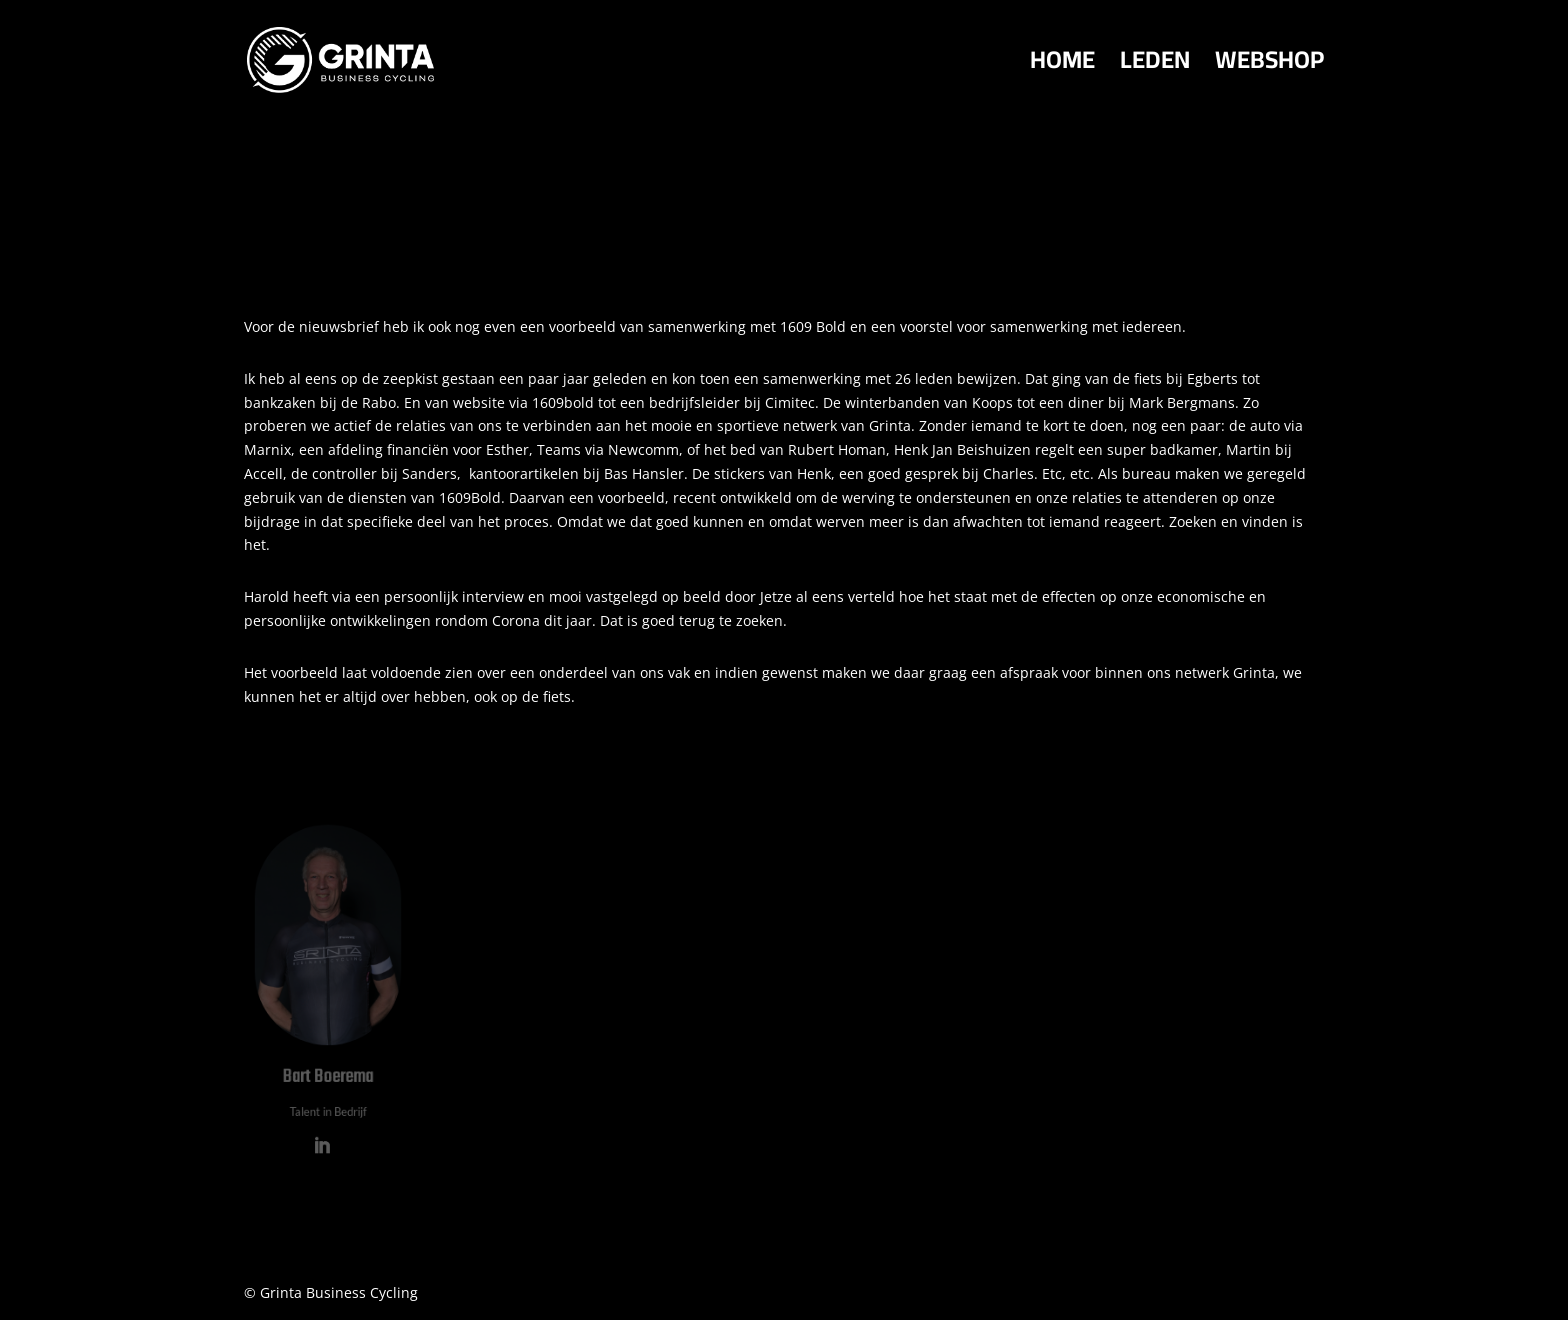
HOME (1062, 67)
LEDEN (1155, 67)
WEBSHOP (1269, 67)
